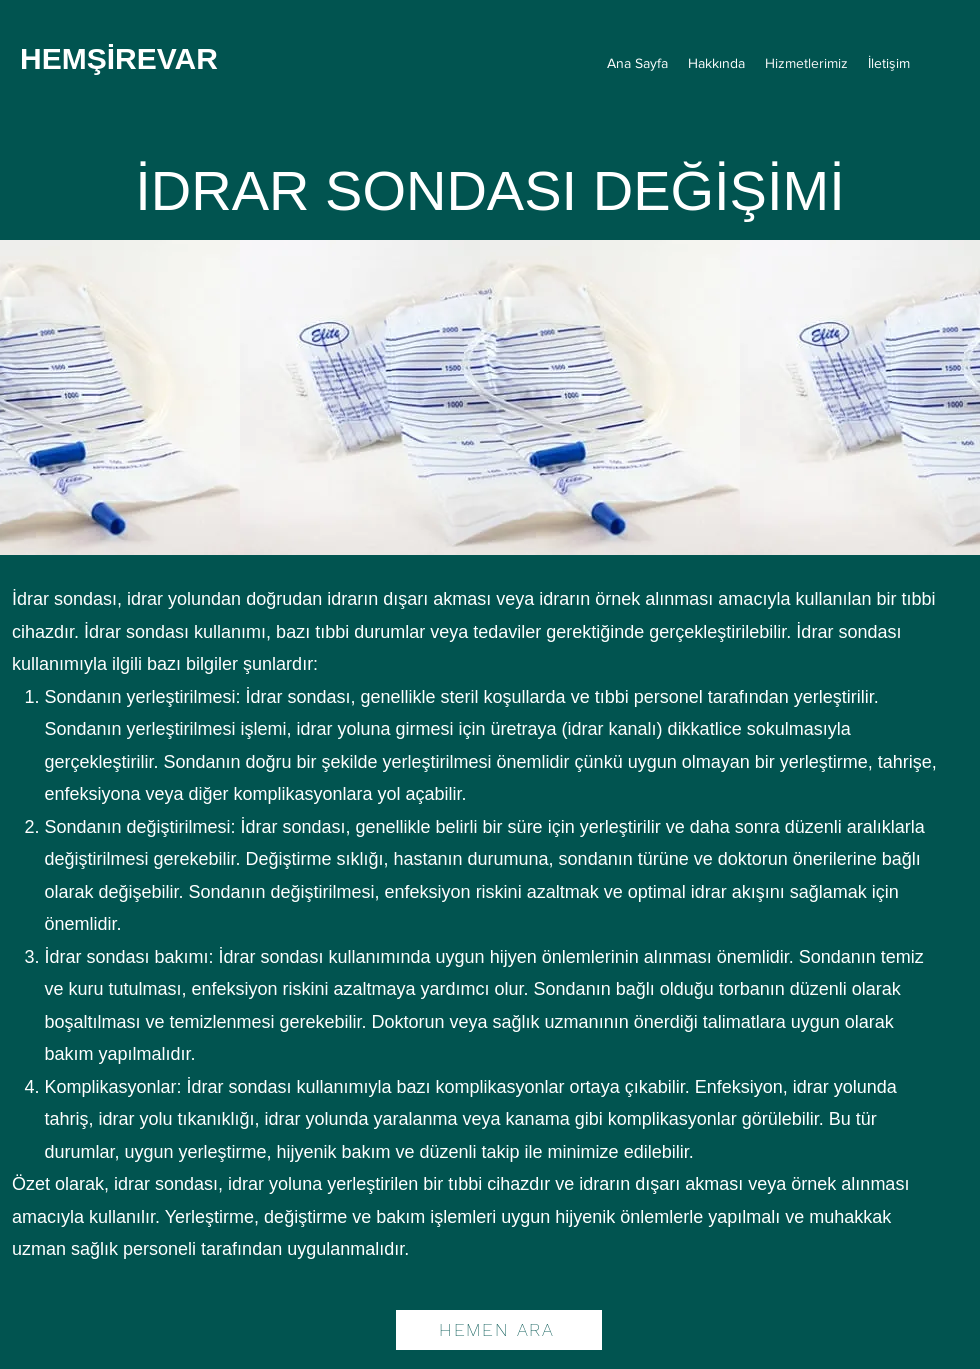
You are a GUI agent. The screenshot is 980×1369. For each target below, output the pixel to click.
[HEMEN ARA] (499, 1330)
